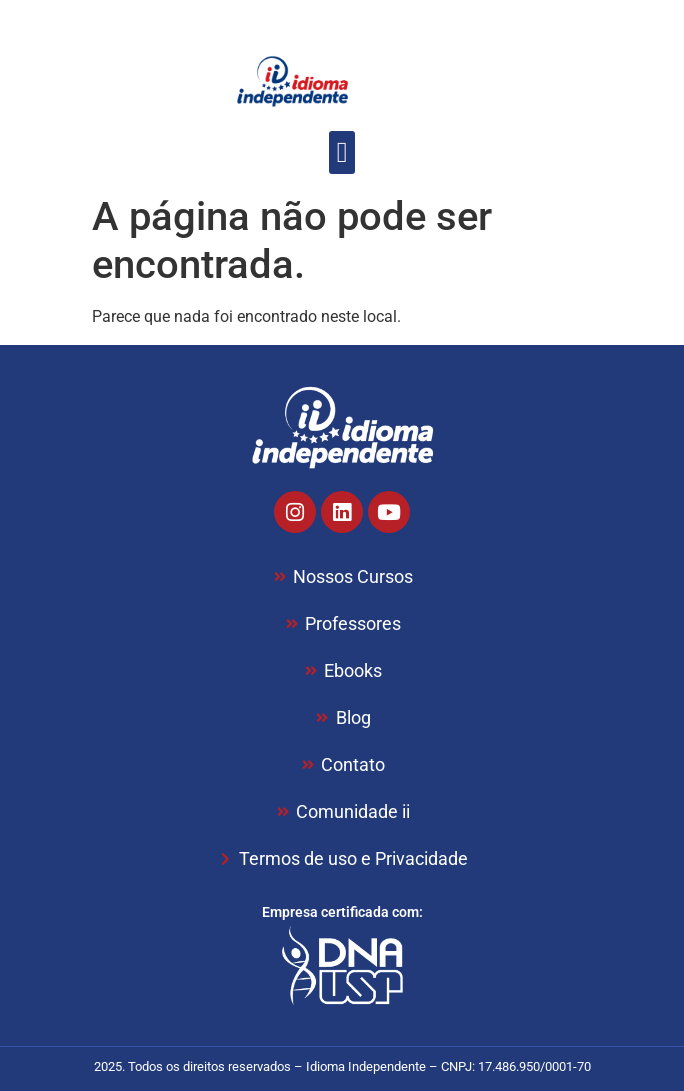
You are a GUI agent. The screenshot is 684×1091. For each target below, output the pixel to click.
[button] (341, 153)
